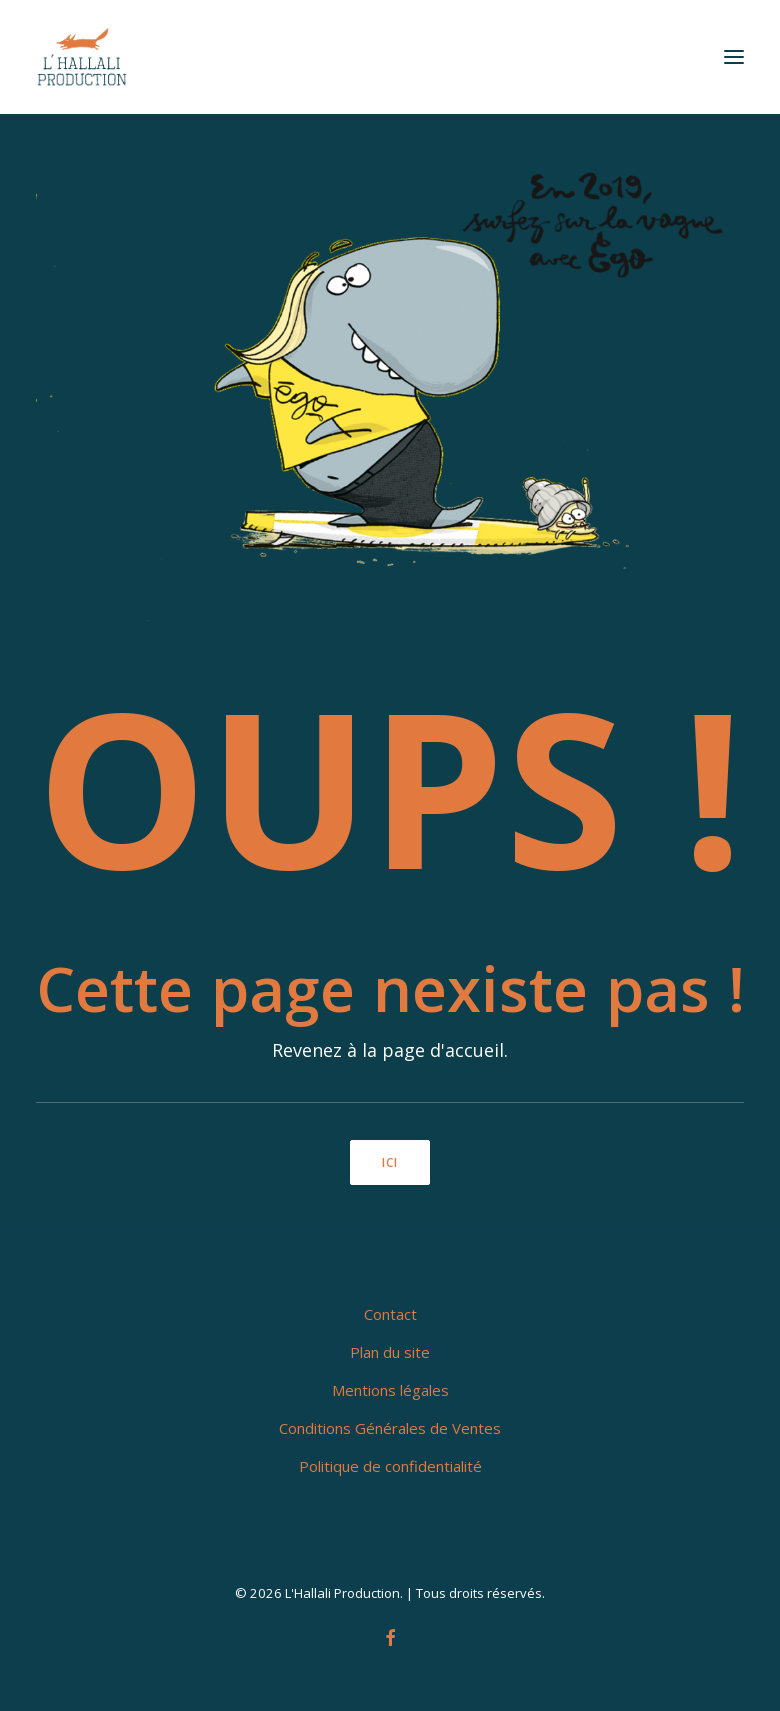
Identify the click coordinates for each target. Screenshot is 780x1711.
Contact (390, 1314)
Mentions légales (390, 1390)
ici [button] (390, 1162)
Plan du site (390, 1352)
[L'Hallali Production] (82, 57)
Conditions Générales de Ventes (390, 1428)
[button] (734, 57)
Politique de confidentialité (390, 1466)
